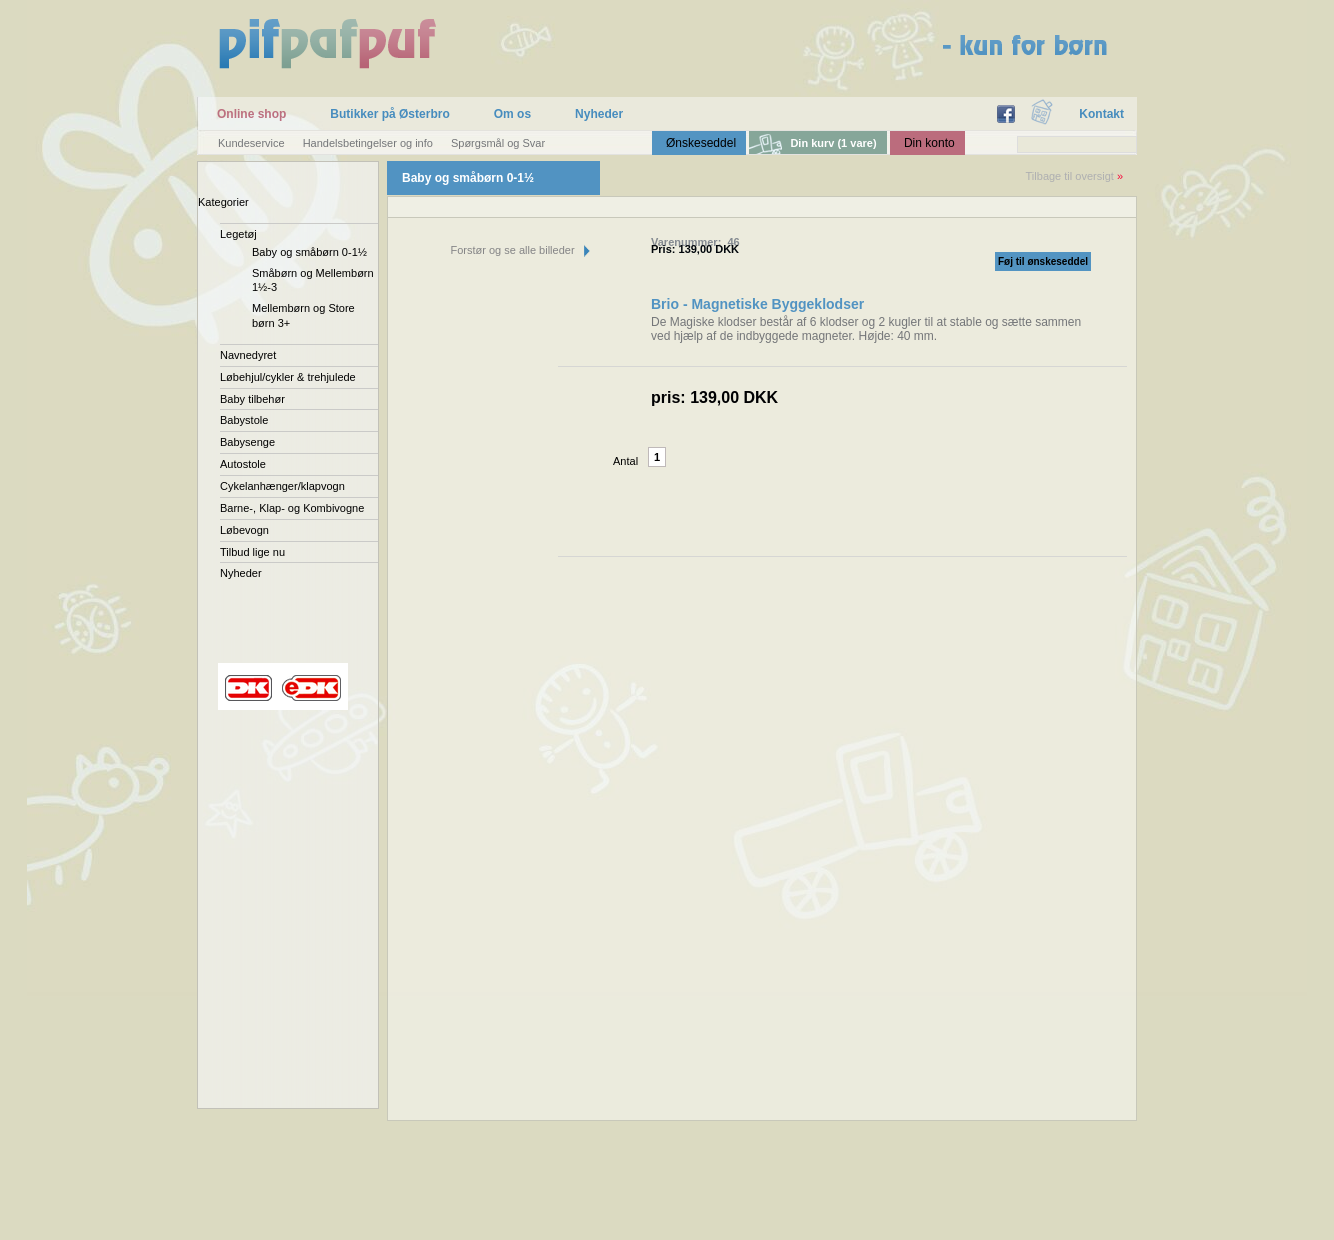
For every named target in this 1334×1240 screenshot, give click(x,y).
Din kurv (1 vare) (833, 143)
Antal (625, 461)
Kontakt (1101, 114)
